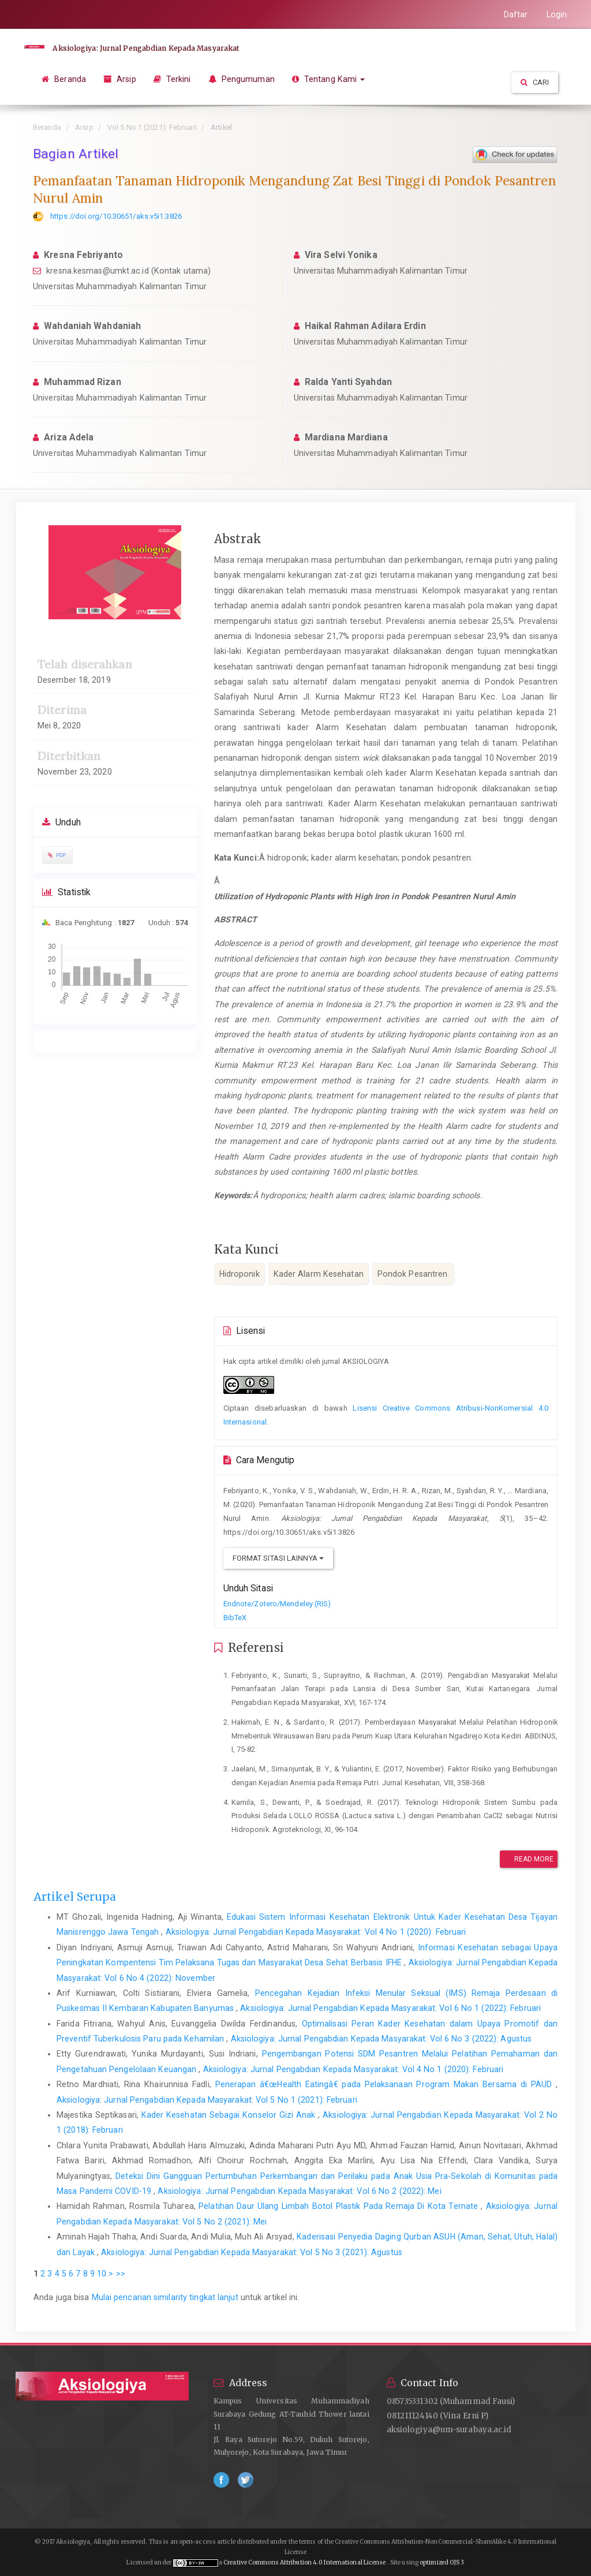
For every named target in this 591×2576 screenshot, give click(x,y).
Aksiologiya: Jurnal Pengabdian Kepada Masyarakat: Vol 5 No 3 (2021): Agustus (251, 2252)
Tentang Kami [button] (328, 79)
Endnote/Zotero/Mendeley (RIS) (277, 1603)
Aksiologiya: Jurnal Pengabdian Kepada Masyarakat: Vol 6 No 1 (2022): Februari (390, 2008)
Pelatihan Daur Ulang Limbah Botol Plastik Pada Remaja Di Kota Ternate (340, 2206)
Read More (528, 1859)
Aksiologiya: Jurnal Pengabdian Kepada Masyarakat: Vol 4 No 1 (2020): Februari (316, 1931)
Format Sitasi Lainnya (278, 1558)
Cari (535, 82)
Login (557, 14)
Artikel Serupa (74, 1897)
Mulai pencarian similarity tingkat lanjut (165, 2297)
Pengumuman (241, 79)
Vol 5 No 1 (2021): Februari (152, 127)
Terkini (172, 79)
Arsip (119, 79)
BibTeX (235, 1617)
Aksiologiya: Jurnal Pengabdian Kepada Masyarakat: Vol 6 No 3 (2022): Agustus (381, 2038)
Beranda (64, 79)
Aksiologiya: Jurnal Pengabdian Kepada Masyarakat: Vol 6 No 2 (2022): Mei (299, 2191)
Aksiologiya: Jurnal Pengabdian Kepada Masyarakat (144, 48)
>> (120, 2273)
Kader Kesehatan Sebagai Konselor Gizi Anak (230, 2114)
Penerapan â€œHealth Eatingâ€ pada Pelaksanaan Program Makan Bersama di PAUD (385, 2084)
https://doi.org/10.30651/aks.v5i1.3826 (116, 216)
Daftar (516, 14)
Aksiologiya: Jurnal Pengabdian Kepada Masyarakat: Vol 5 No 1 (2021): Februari (207, 2099)
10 (101, 2273)
